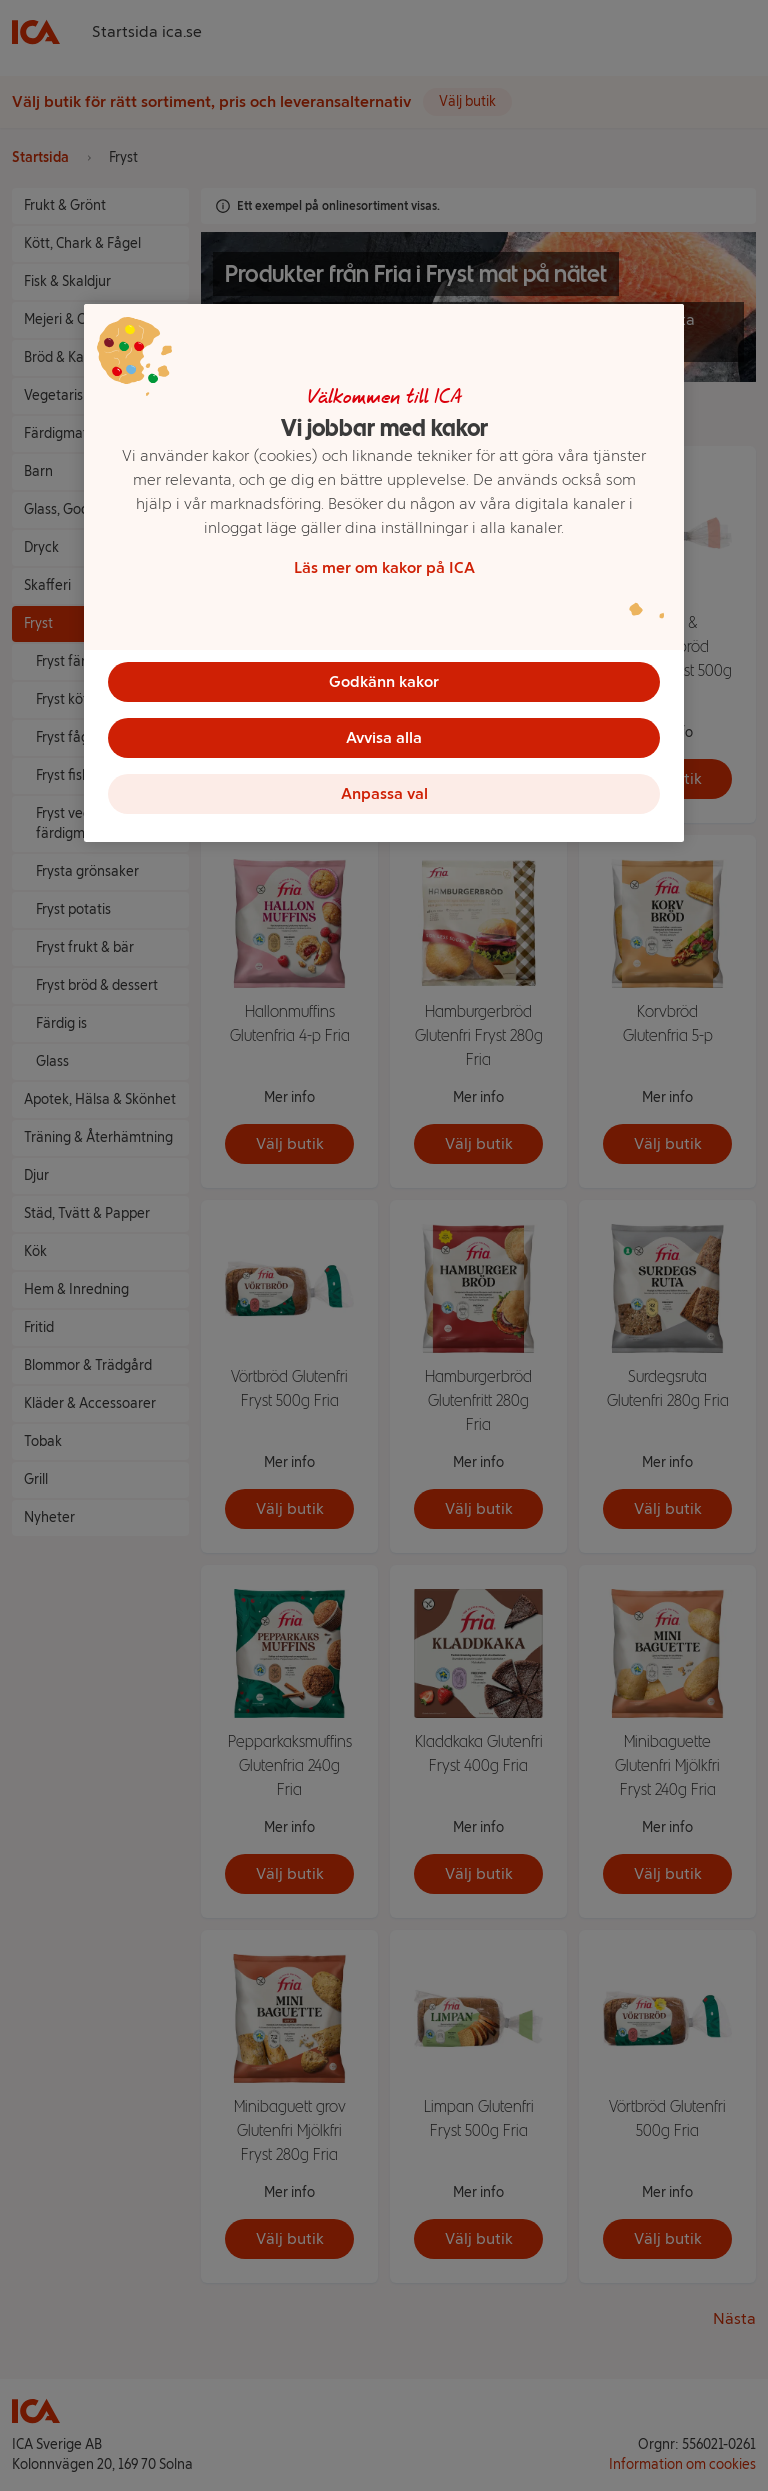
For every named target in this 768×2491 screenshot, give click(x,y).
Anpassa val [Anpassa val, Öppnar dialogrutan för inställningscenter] (384, 793)
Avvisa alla (384, 737)
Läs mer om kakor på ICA (384, 567)
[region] (384, 573)
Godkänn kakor (384, 681)
